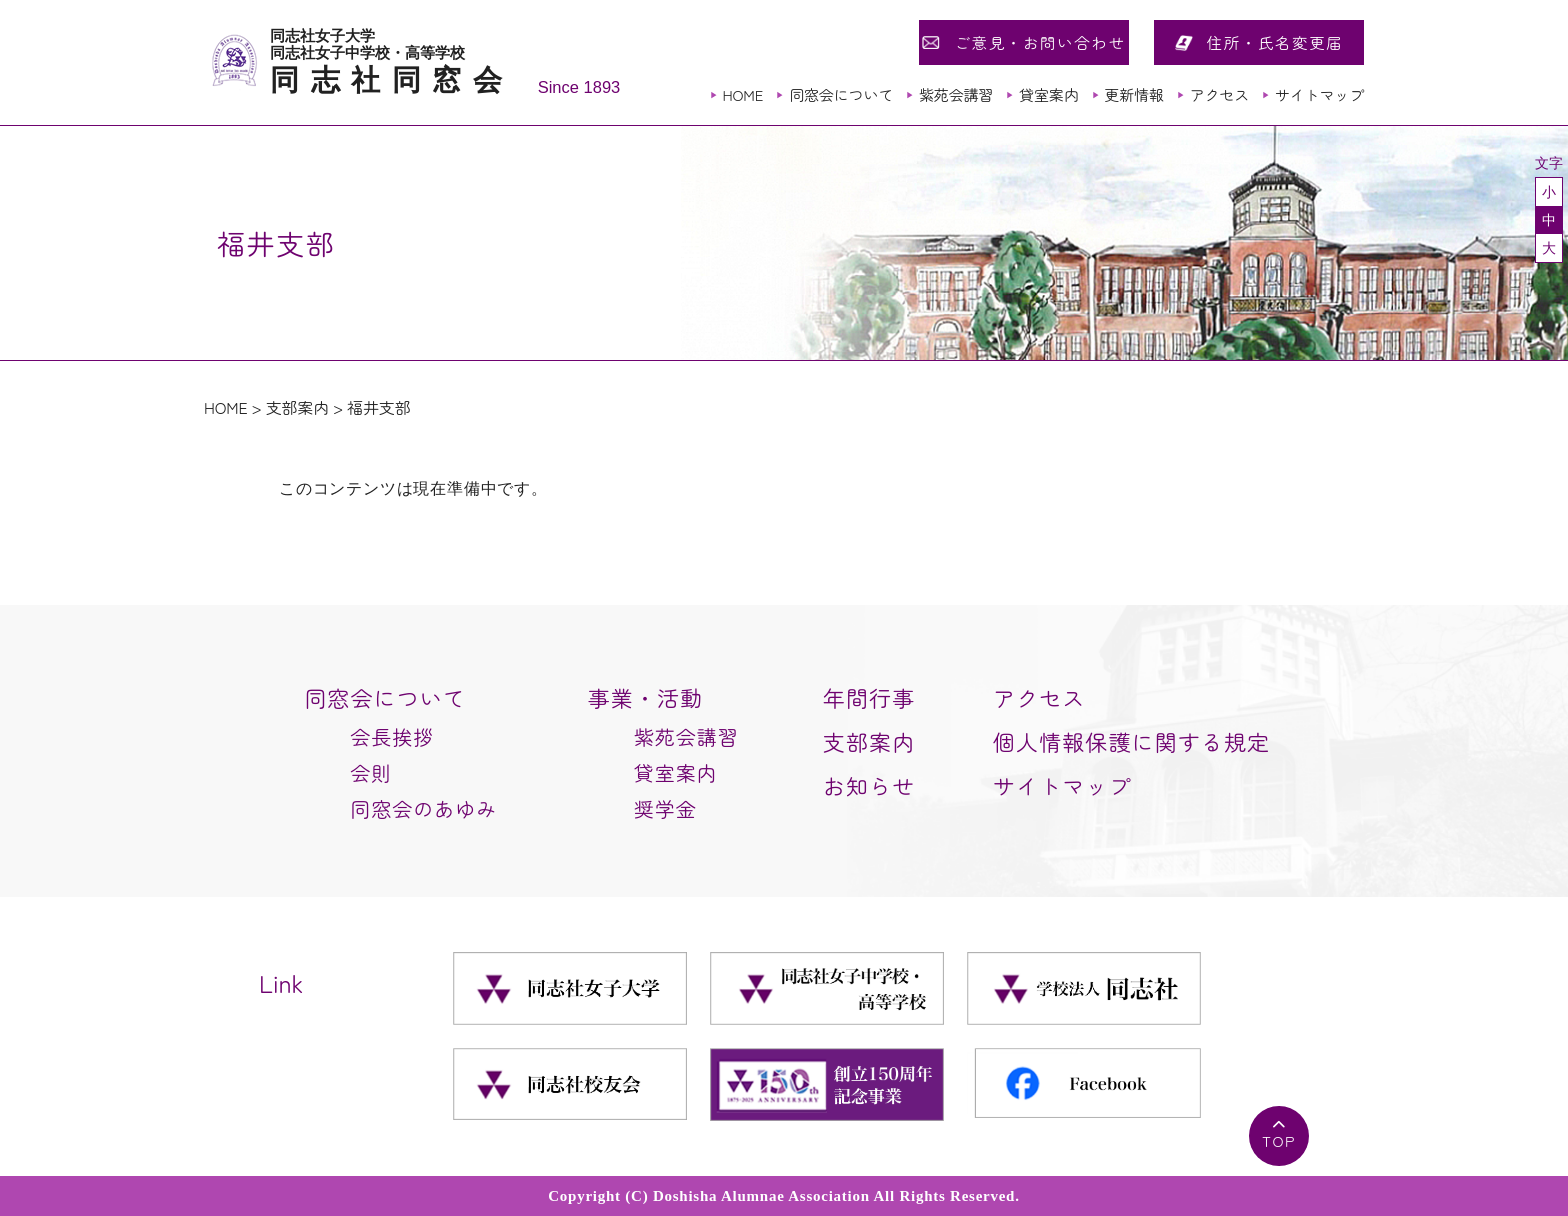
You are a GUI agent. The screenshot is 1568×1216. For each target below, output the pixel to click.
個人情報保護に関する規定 (1131, 741)
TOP (1279, 1140)
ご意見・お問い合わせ (1039, 42)
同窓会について (841, 94)
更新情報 (1133, 94)
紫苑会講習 (956, 94)
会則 (371, 772)
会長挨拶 (392, 736)
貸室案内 (1048, 94)
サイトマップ (1319, 94)
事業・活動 (646, 697)
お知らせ (869, 785)
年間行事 (869, 697)
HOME (742, 94)
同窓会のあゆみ (423, 808)
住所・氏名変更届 (1275, 42)
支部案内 (297, 407)
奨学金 (665, 808)
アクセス (1219, 94)
